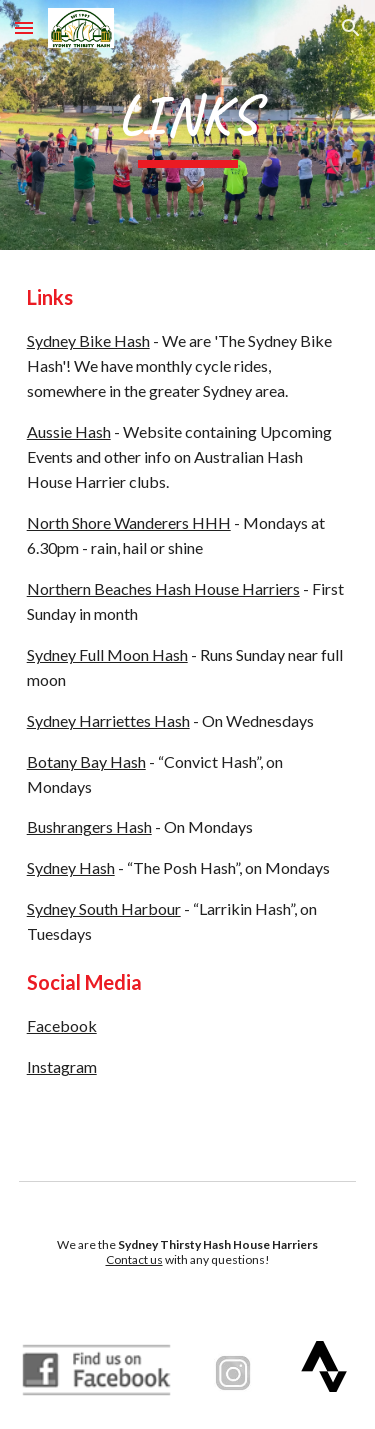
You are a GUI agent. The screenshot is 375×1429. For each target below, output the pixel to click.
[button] (24, 27)
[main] (188, 124)
